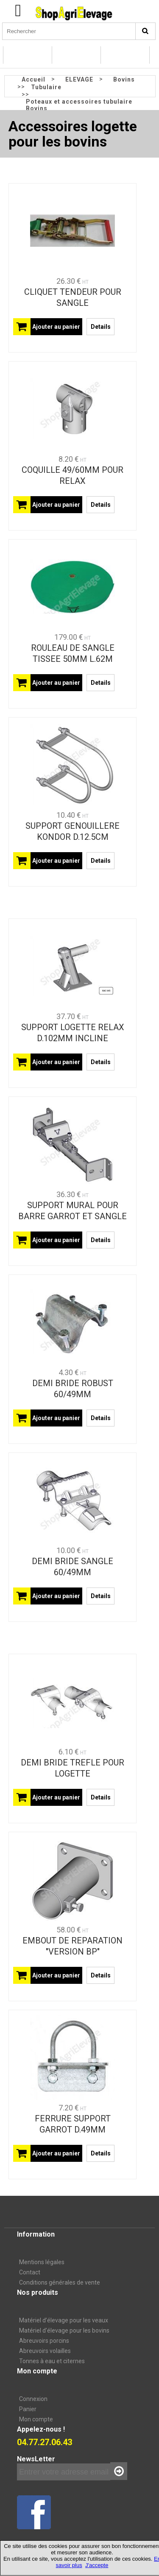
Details (101, 326)
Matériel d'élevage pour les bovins (64, 2330)
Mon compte (36, 2419)
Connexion (33, 2398)
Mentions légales (41, 2262)
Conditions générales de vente (59, 2282)
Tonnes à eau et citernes (52, 2361)
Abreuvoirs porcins (44, 2340)
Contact (29, 2272)
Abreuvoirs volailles (45, 2350)
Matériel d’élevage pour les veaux (63, 2320)
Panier (27, 2409)
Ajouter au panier (56, 326)
